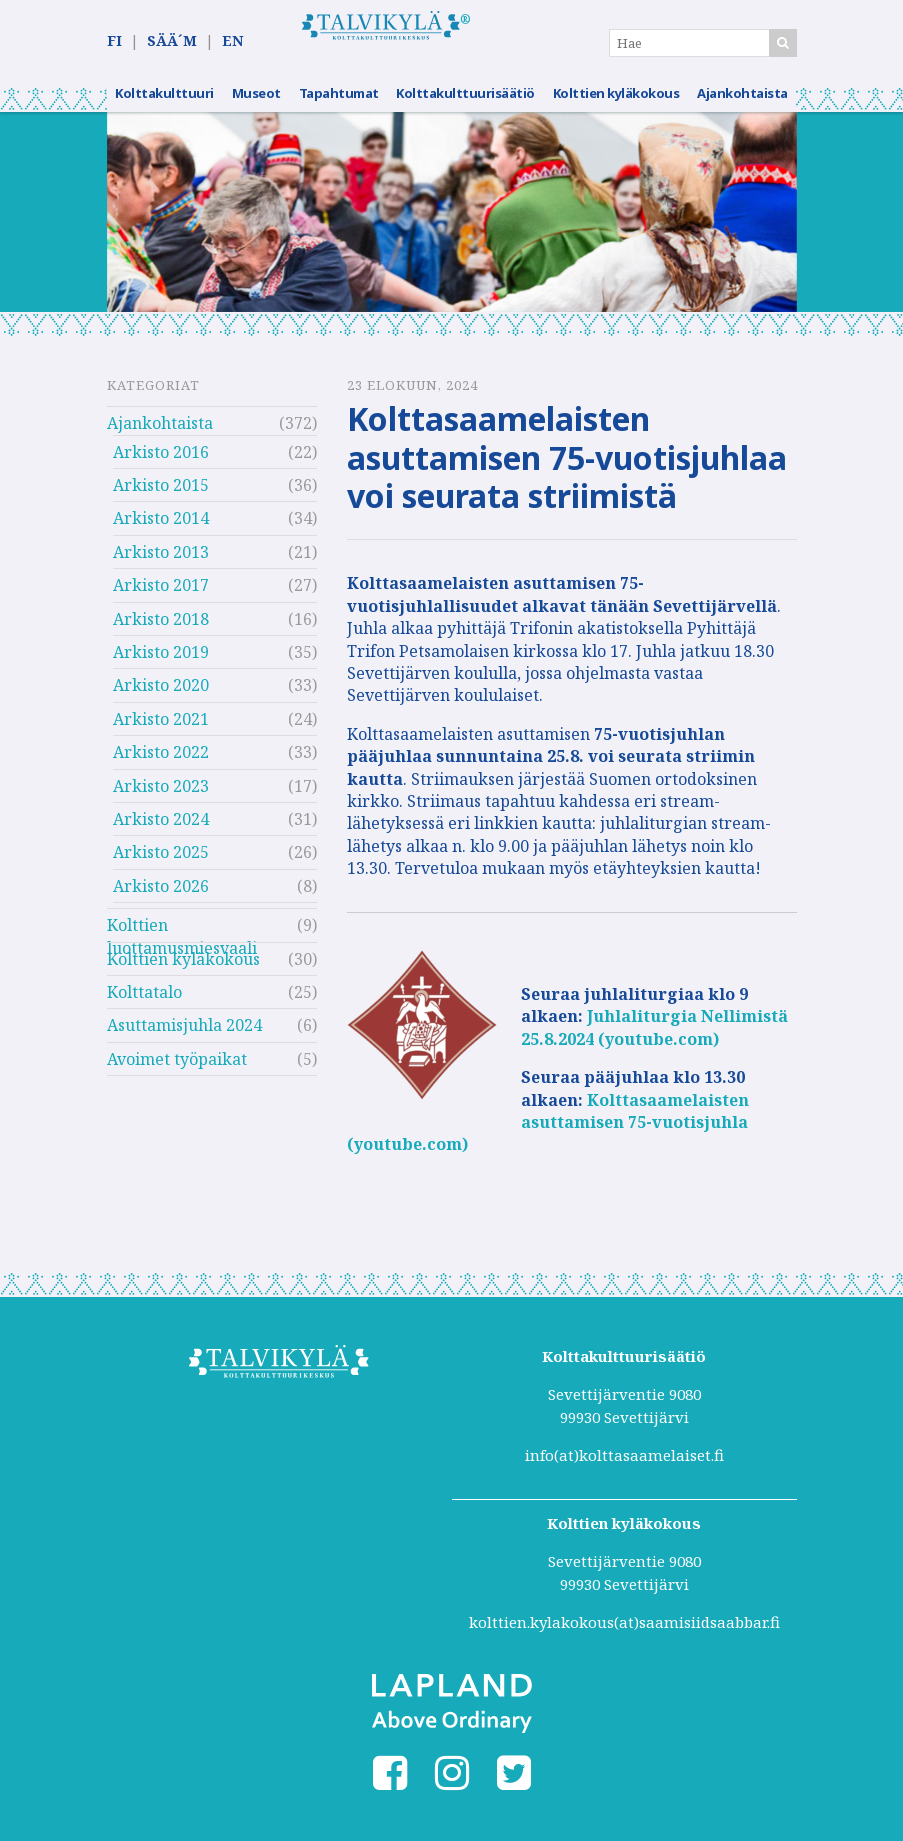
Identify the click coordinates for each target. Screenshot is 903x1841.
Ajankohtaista (742, 105)
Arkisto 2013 (161, 564)
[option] (452, 224)
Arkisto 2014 (161, 531)
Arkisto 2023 (161, 798)
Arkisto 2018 (161, 631)
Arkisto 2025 (161, 865)
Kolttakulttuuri (164, 105)
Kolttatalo (144, 1004)
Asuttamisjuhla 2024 (184, 1038)
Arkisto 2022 (161, 764)
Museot (256, 105)
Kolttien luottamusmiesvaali (182, 939)
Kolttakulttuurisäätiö (465, 105)
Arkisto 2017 (161, 597)
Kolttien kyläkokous (616, 105)
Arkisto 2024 (161, 831)
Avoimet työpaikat (177, 1071)
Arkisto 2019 (161, 664)
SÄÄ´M (172, 41)
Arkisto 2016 (161, 464)
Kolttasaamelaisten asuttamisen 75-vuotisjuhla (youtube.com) (548, 1134)
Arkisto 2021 (161, 731)
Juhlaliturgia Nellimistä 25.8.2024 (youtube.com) (654, 1040)
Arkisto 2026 (161, 898)
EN (232, 41)
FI (114, 41)
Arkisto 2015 (161, 497)
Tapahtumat (339, 105)
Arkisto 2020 (161, 698)
